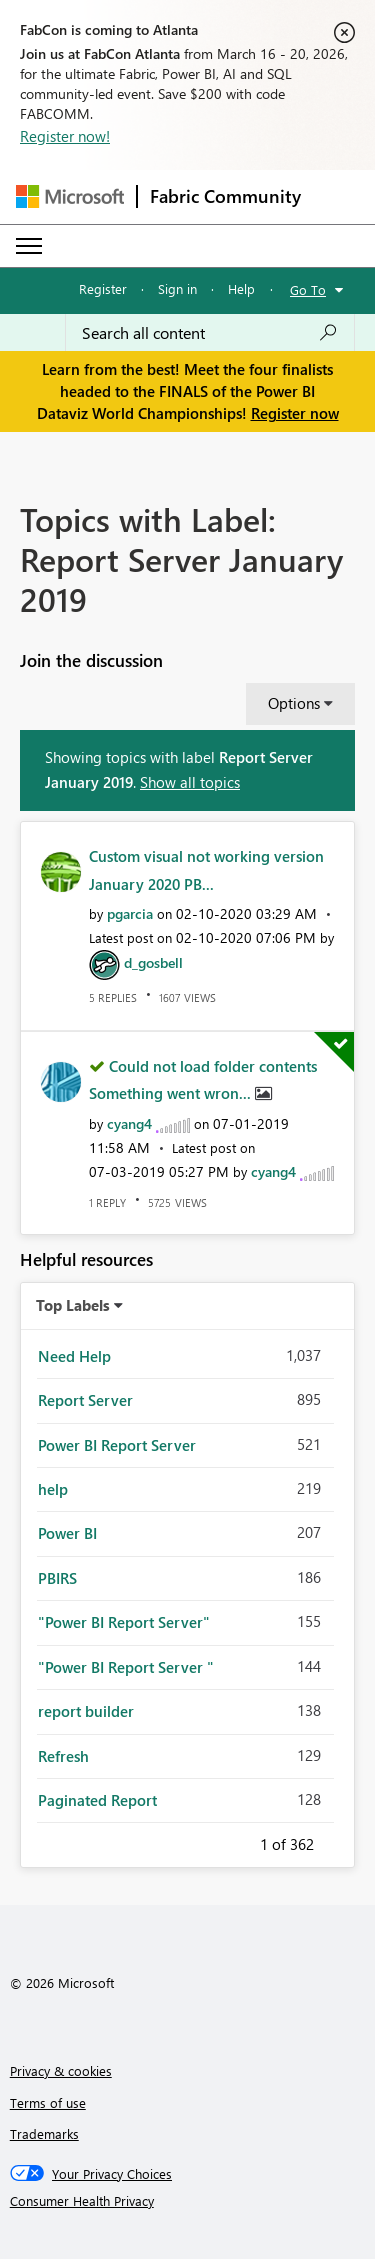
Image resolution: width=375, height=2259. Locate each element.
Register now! (65, 136)
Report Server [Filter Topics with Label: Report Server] (85, 1400)
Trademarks (44, 2133)
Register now (295, 413)
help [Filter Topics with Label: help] (53, 1489)
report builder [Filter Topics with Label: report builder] (86, 1711)
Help (241, 288)
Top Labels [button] (73, 1305)
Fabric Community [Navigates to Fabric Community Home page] (225, 196)
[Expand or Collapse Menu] (29, 246)
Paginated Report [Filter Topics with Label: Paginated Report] (97, 1800)
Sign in (177, 288)
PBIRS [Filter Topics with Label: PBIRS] (57, 1578)
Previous (236, 1841)
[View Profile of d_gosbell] (153, 962)
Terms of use (48, 2102)
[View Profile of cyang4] (129, 1123)
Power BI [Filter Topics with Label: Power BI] (67, 1533)
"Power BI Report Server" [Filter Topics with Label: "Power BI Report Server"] (124, 1622)
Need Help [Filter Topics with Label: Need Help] (74, 1356)
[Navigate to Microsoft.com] (70, 196)
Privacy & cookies (61, 2070)
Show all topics (190, 782)
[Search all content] (210, 333)
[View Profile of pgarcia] (130, 913)
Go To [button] (308, 289)
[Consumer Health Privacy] (188, 2201)
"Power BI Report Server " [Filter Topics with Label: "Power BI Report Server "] (126, 1667)
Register (103, 288)
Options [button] (294, 703)
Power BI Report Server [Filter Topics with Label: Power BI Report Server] (117, 1445)
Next (338, 1841)
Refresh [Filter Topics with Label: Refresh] (63, 1756)
